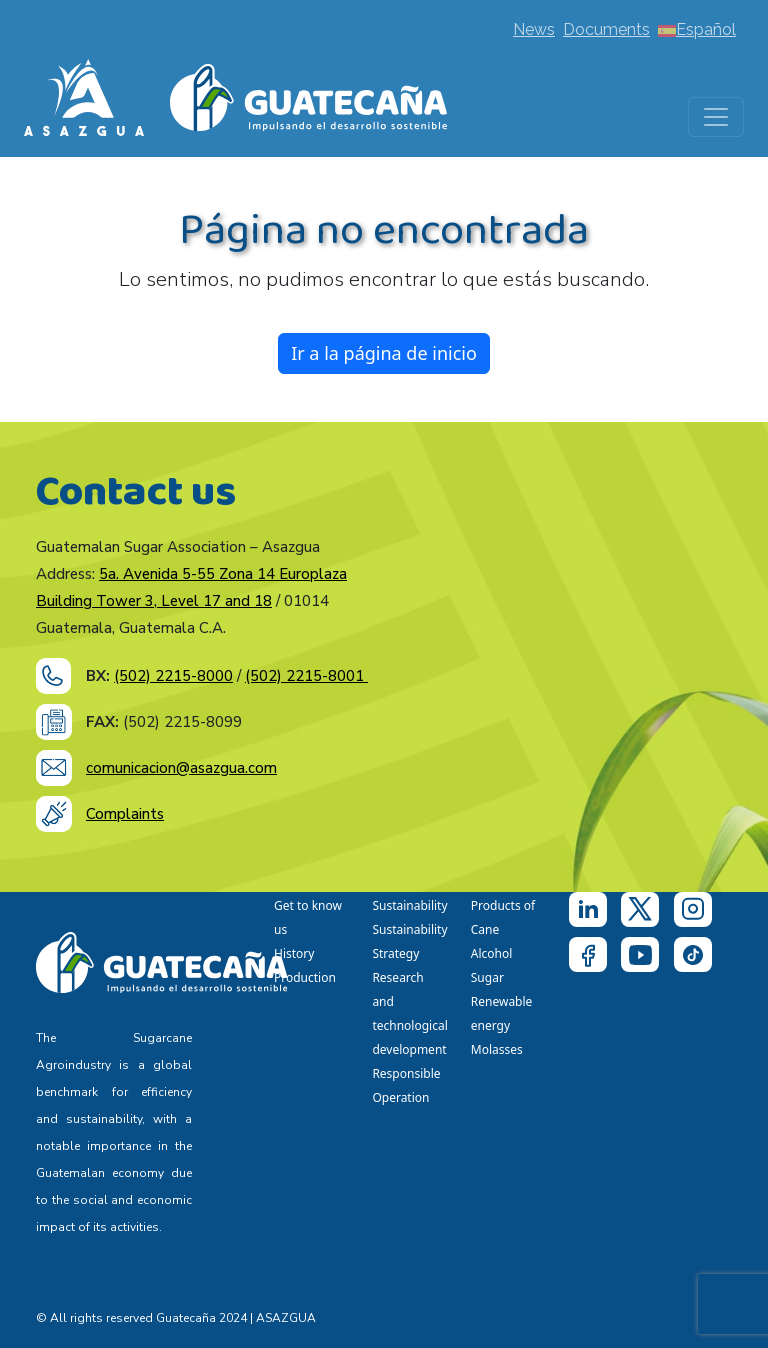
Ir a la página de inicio (384, 353)
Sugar (487, 977)
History (294, 953)
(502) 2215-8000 (173, 676)
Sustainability (409, 905)
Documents (606, 29)
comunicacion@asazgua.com (181, 768)
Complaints (125, 814)
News (534, 29)
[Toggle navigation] (716, 117)
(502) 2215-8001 (306, 676)
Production (305, 977)
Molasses (497, 1049)
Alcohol (492, 953)
